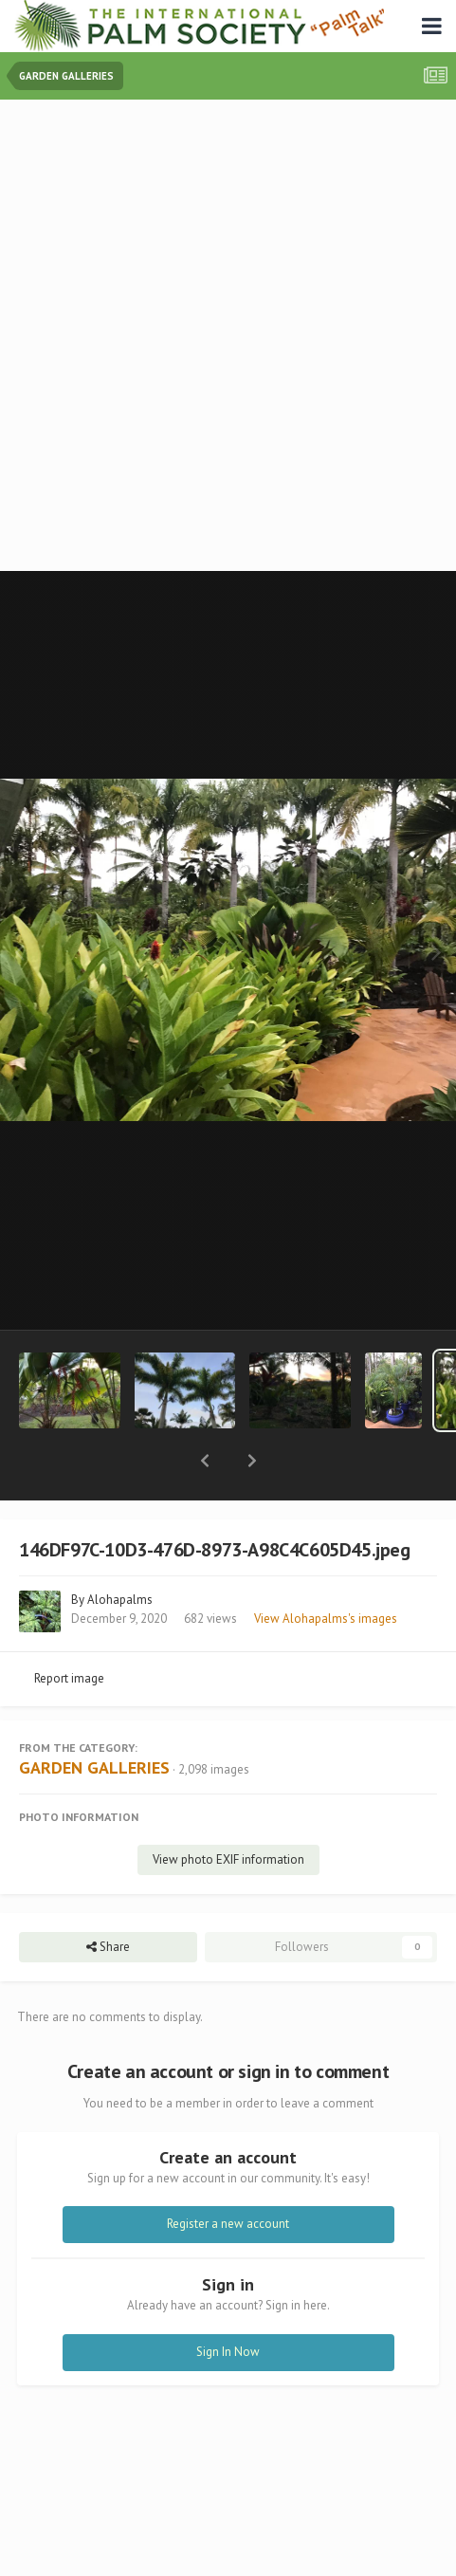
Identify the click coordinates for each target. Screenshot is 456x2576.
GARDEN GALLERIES (94, 1718)
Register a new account (228, 2174)
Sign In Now (228, 2302)
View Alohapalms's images (325, 1569)
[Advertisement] (228, 337)
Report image (69, 1629)
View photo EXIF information (228, 1810)
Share (108, 1898)
